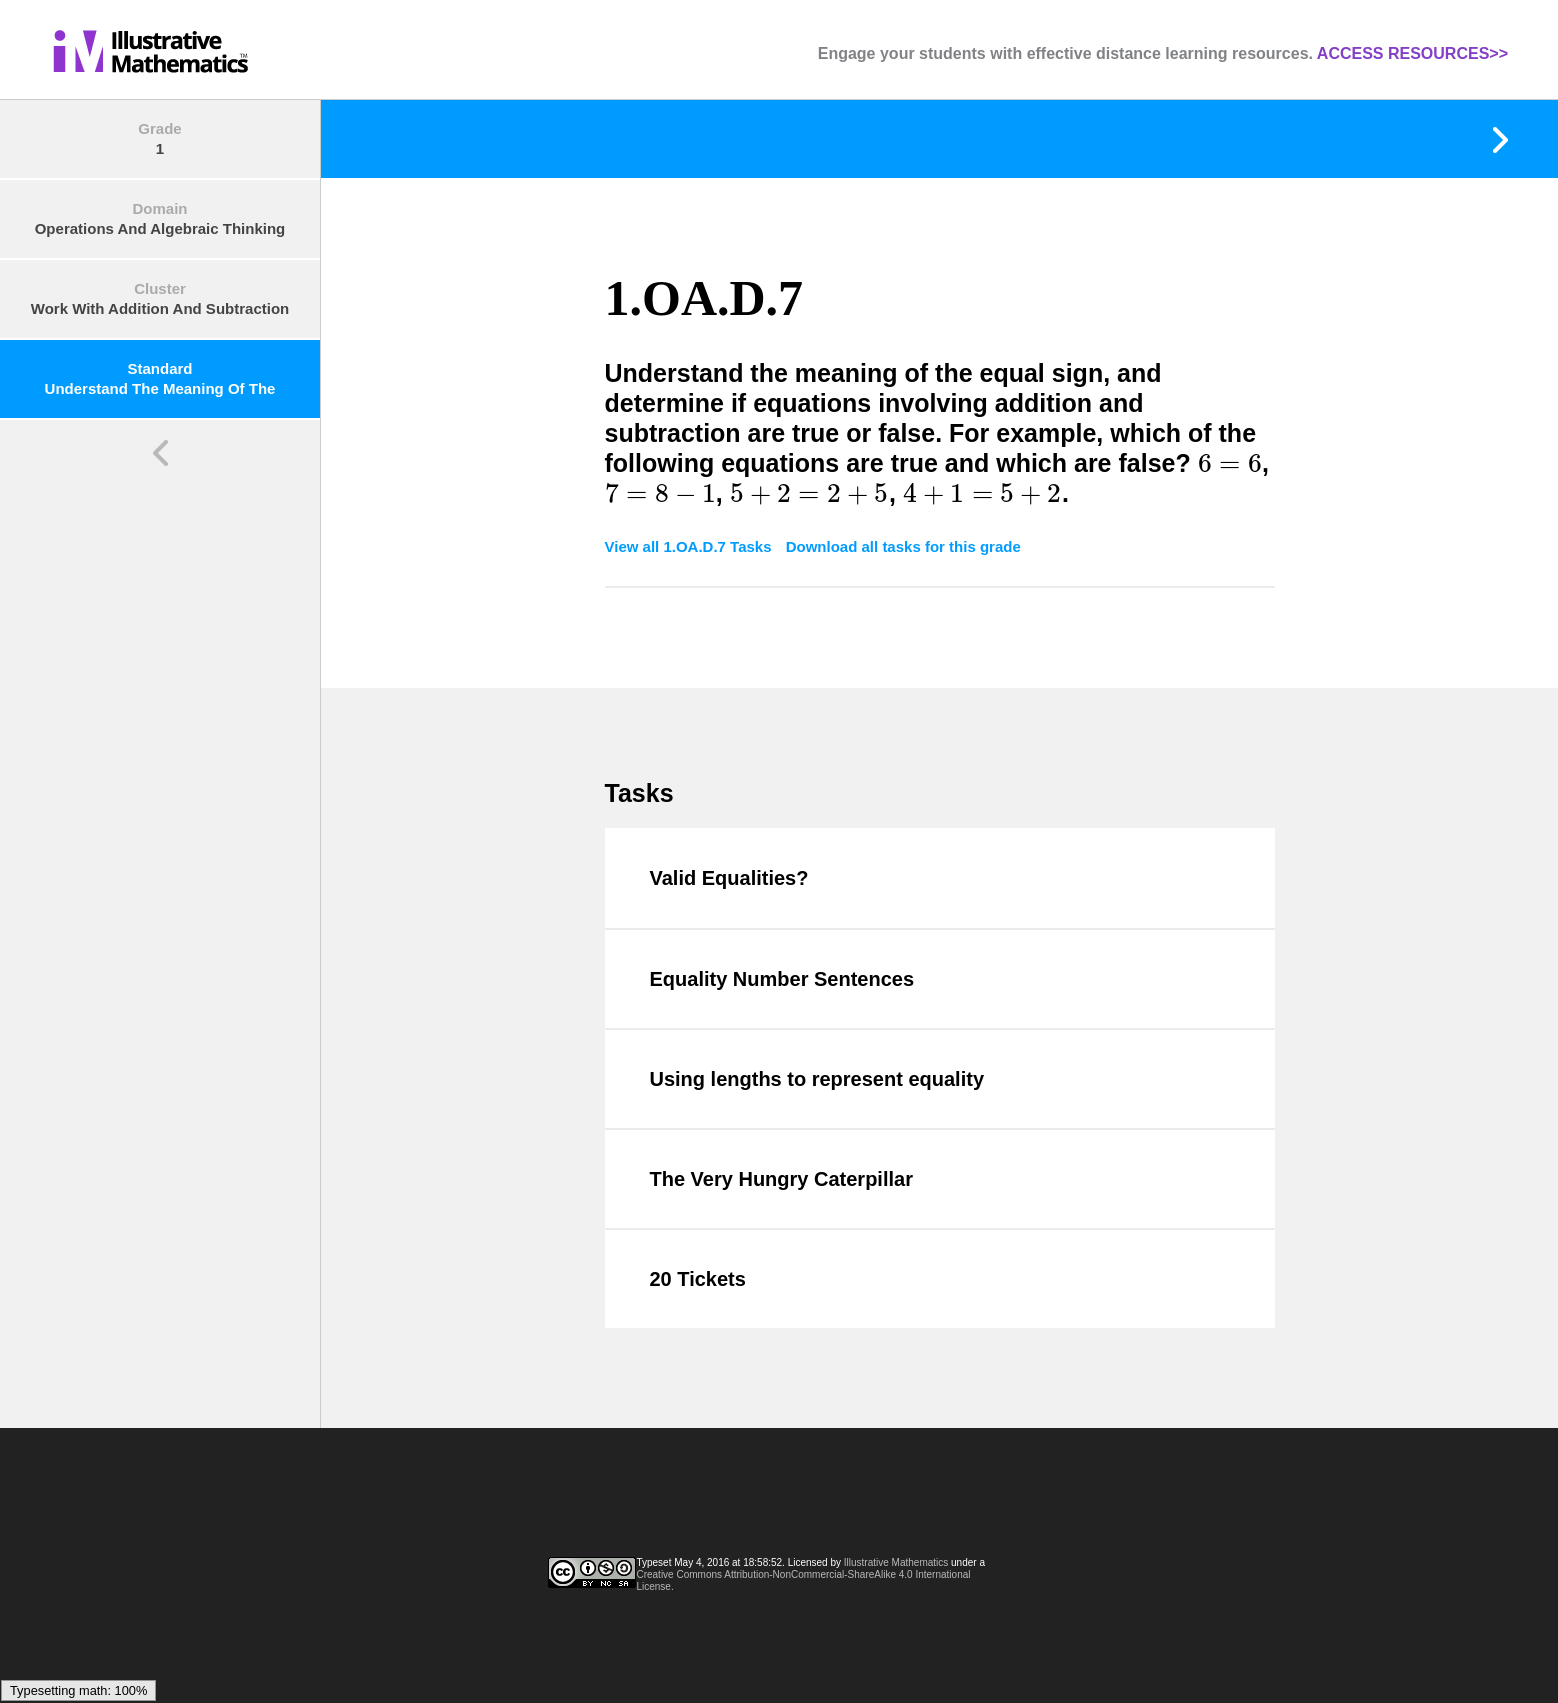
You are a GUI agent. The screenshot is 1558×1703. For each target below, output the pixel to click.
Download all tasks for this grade (903, 546)
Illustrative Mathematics (896, 1562)
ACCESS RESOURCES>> (1412, 53)
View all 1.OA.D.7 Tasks (690, 546)
